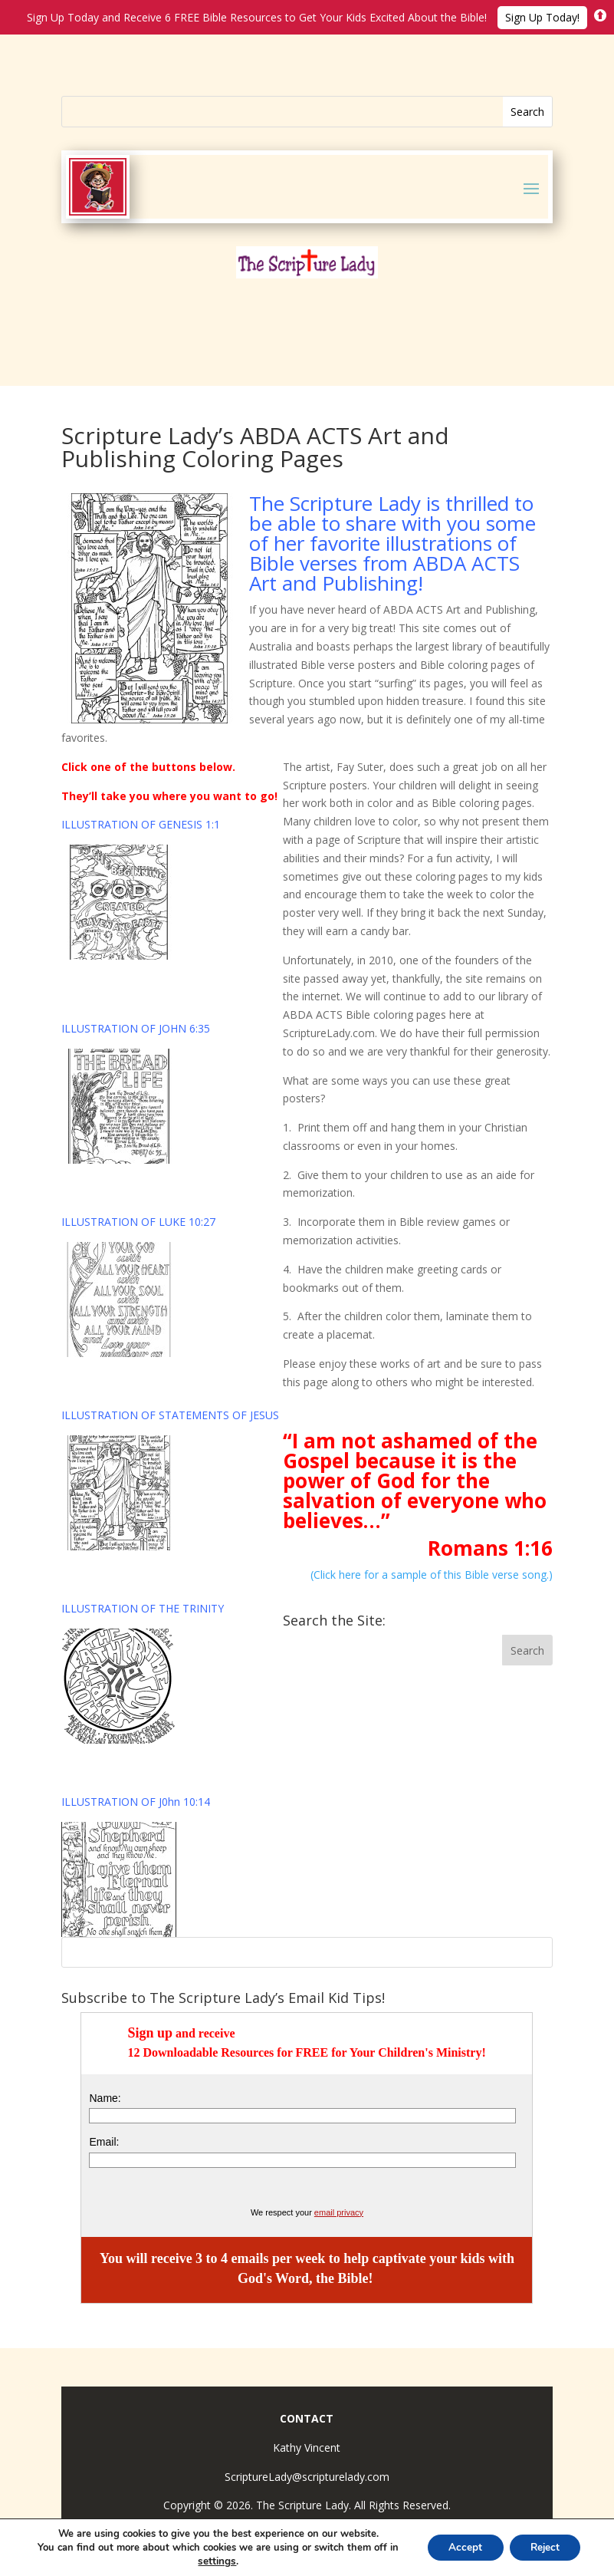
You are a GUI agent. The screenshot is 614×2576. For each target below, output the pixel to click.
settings (212, 2561)
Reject (542, 2547)
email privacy (338, 2212)
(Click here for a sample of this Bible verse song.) (431, 1574)
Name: (104, 2098)
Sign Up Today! (542, 17)
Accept (457, 2547)
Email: (104, 2142)
